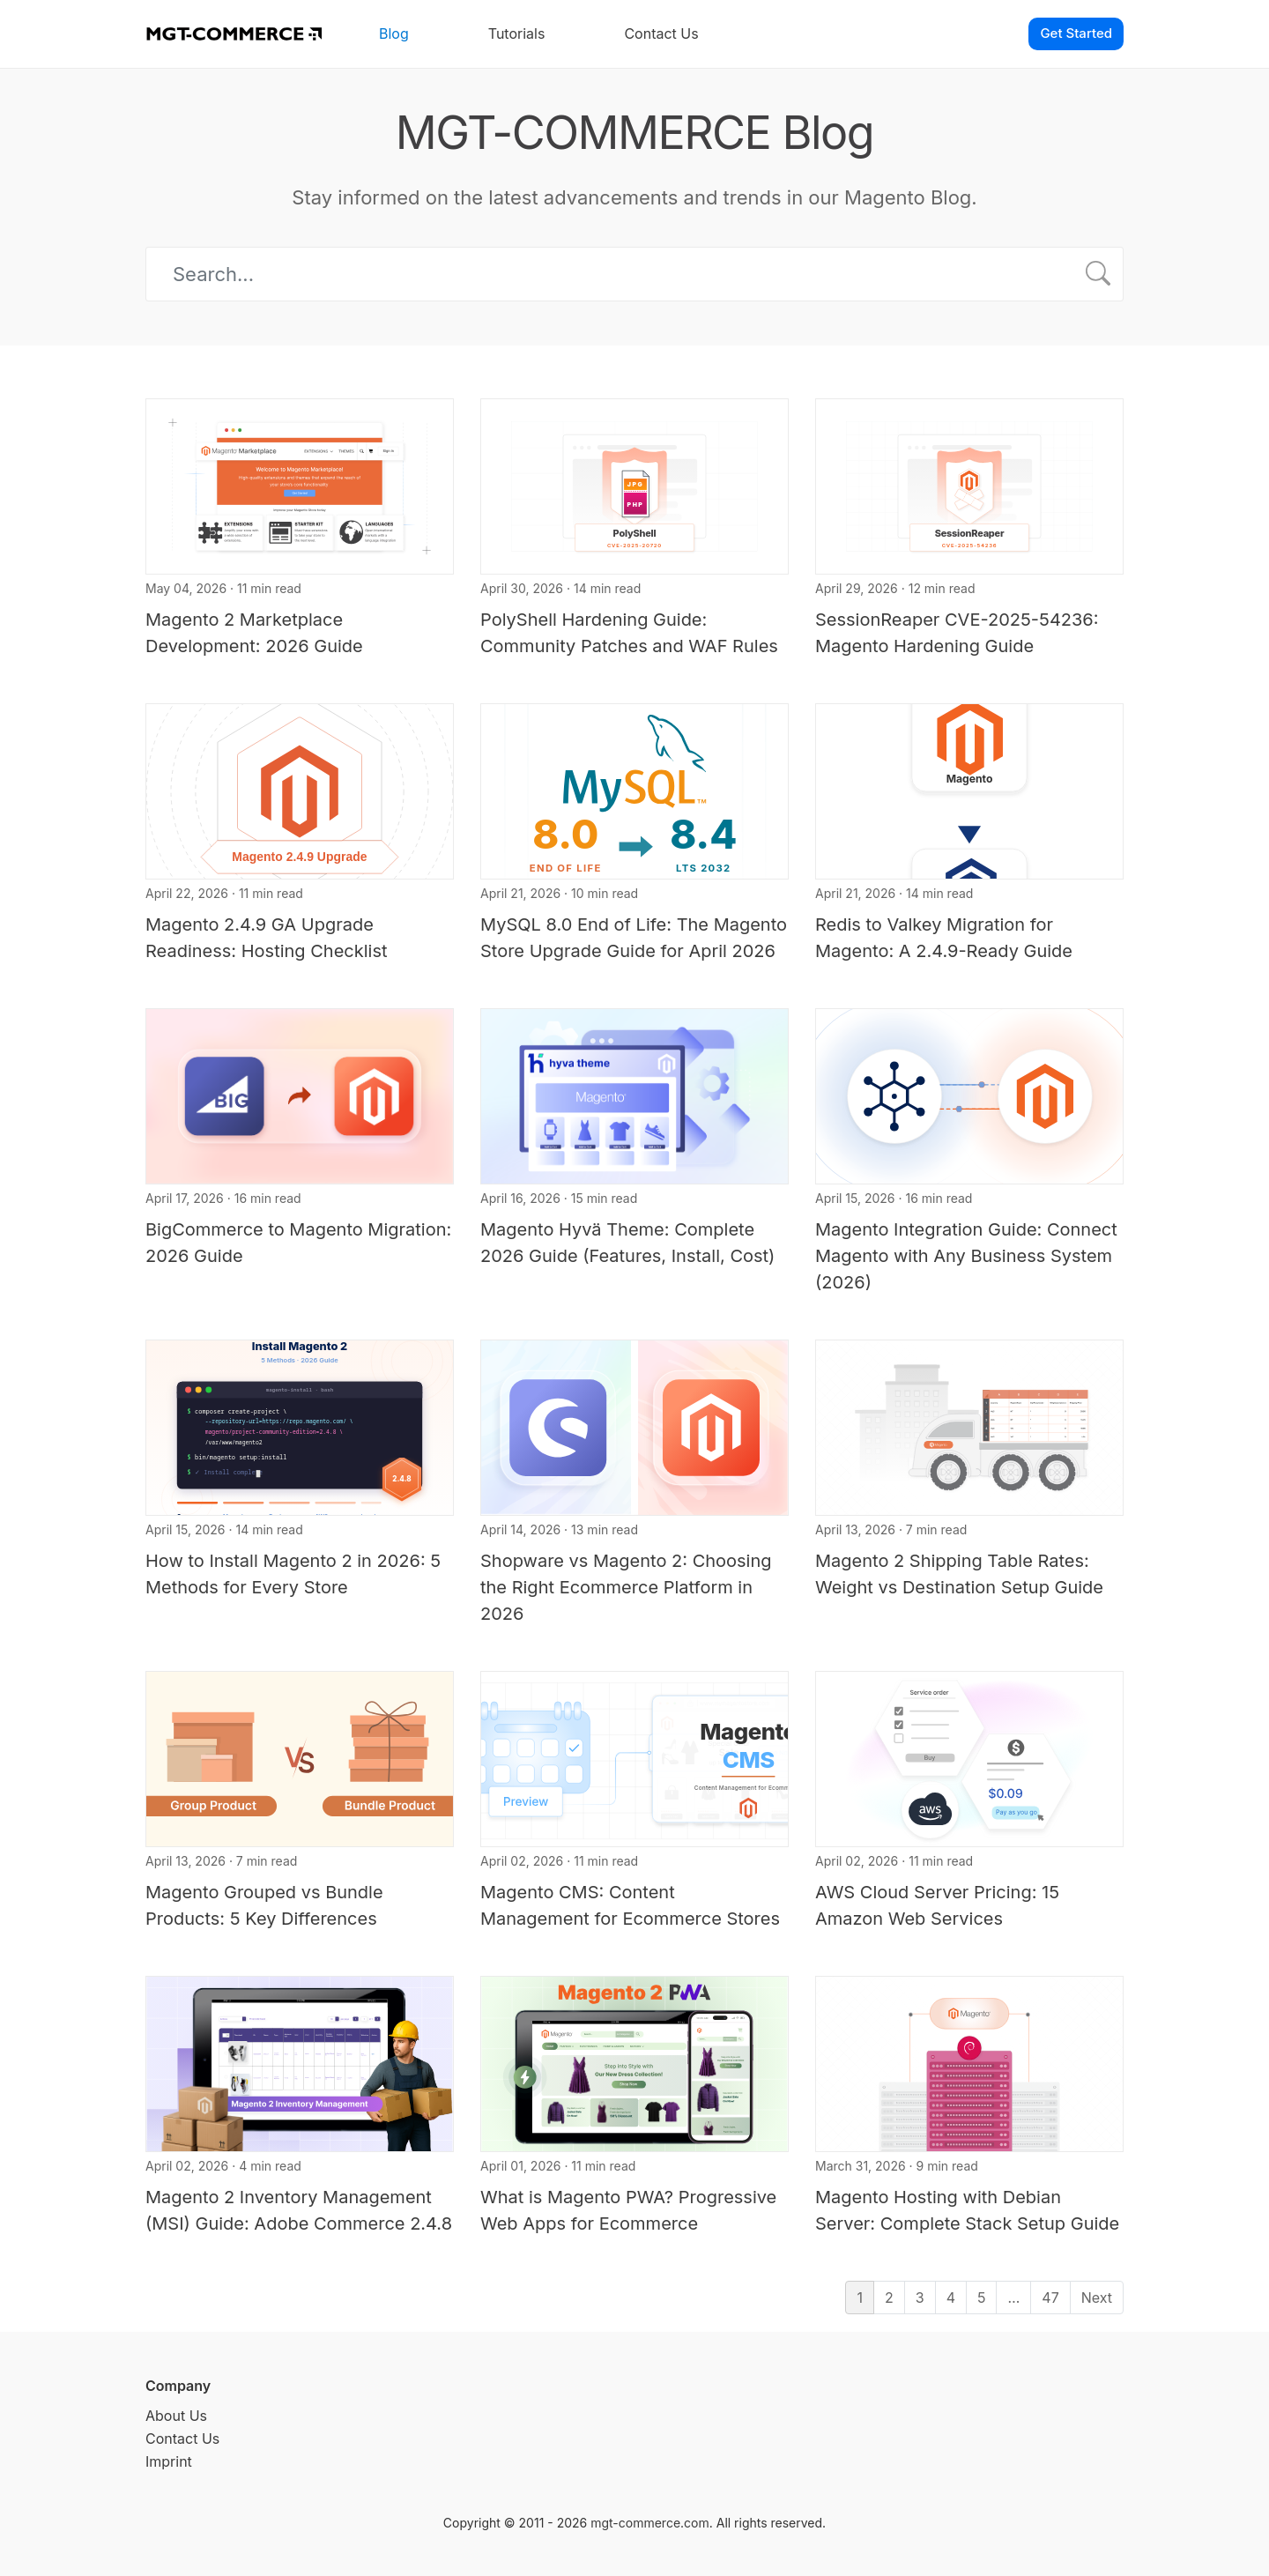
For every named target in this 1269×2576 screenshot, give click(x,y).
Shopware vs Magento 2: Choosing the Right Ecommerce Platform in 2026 (626, 1587)
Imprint (168, 2461)
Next (1096, 2297)
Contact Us (661, 33)
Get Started (1076, 33)
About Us (176, 2415)
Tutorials (516, 33)
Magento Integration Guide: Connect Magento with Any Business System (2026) (966, 1256)
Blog (394, 33)
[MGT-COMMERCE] (233, 34)
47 (1050, 2297)
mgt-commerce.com (649, 2522)
